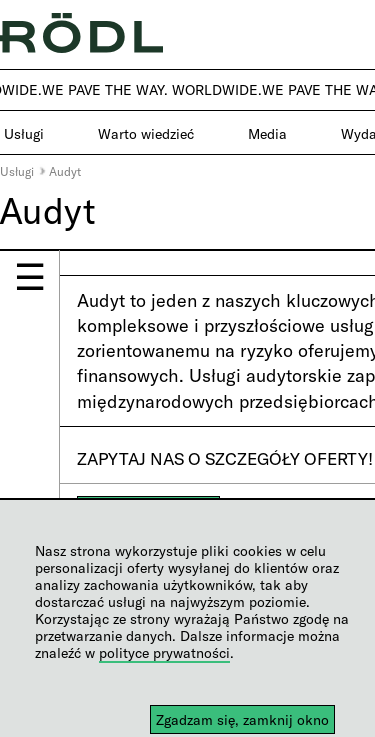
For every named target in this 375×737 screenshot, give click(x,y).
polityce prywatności (164, 652)
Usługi (17, 171)
